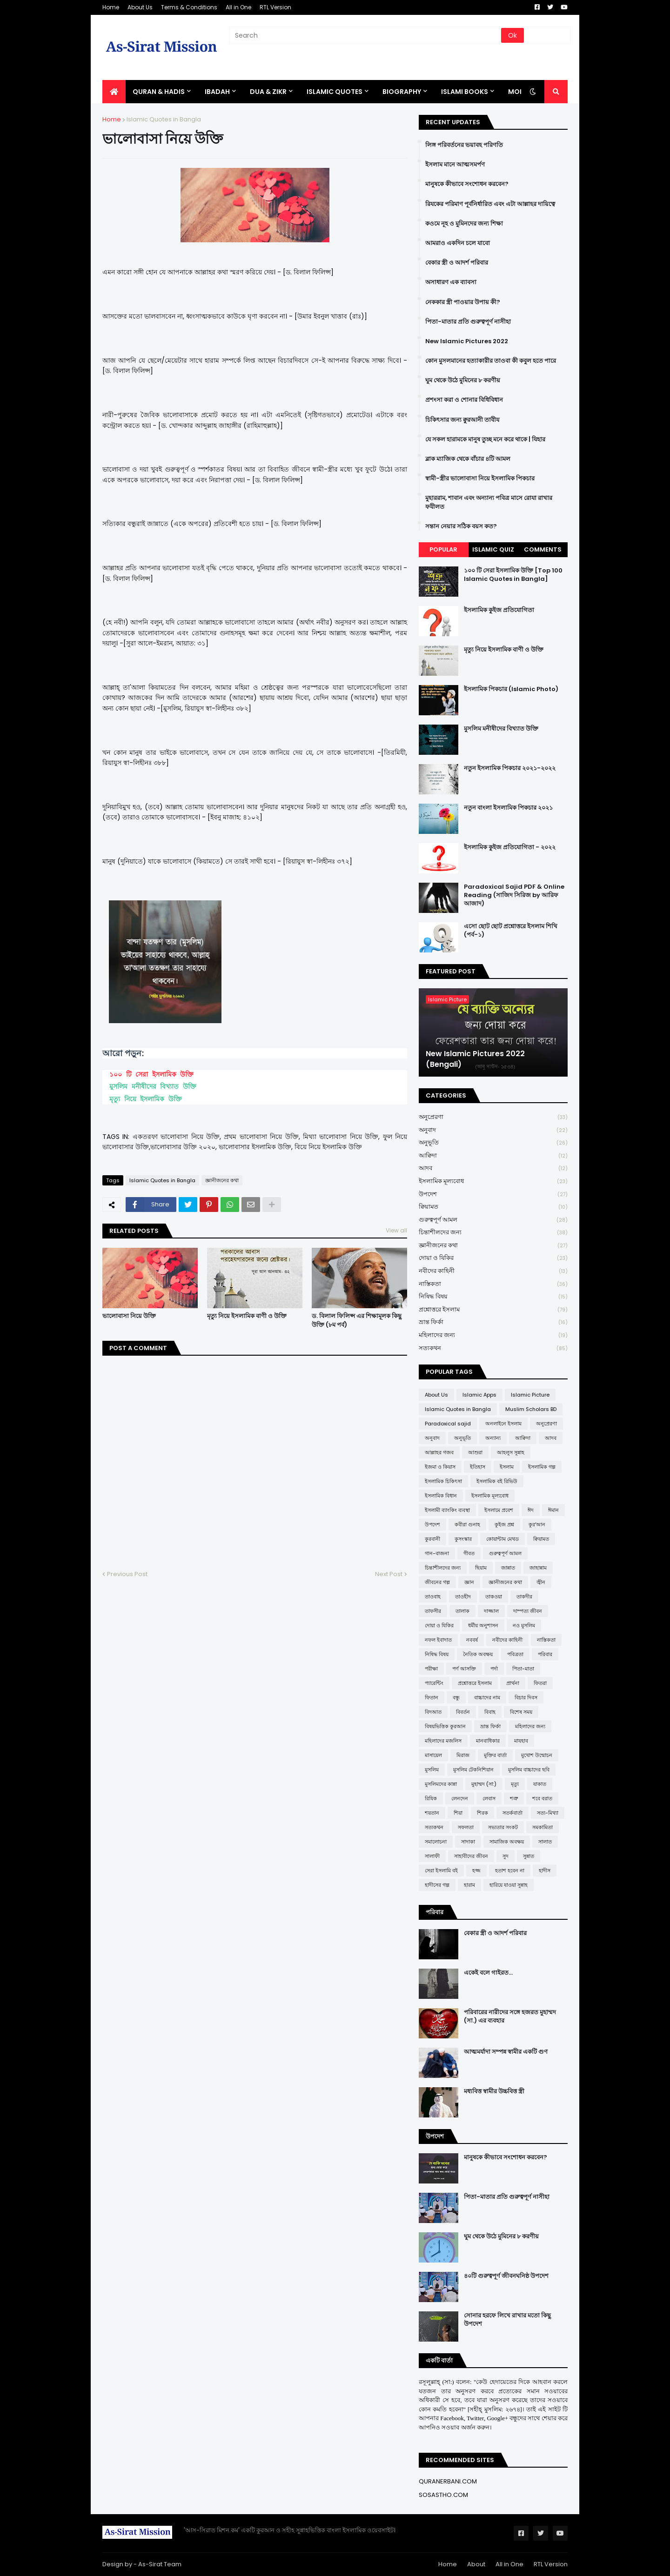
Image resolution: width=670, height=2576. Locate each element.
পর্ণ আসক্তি (464, 1668)
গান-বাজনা (437, 1553)
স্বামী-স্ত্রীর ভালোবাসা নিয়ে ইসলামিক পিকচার (480, 478)
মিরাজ (462, 1755)
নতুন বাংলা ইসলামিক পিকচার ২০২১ (508, 808)
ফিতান (431, 1697)
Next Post (388, 1574)
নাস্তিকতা (493, 1284)
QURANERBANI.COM (448, 2481)
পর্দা (494, 1668)
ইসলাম (507, 1467)
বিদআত (433, 1712)
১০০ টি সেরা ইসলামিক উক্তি (151, 1074)
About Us (140, 7)
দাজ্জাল (491, 1611)
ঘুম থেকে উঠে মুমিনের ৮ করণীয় (462, 380)
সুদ (505, 1856)
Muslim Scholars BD (530, 1409)
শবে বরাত (542, 1798)
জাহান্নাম (538, 1567)
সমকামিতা (542, 1827)
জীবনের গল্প (437, 1582)
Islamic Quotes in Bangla (164, 119)
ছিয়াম (481, 1567)
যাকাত (539, 1784)
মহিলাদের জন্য (493, 1335)
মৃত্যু (515, 1784)
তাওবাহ (433, 1596)
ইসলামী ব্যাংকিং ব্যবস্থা (447, 1510)
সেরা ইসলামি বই (441, 1870)
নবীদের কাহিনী (493, 1271)
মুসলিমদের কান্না (441, 1784)
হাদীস (544, 1870)
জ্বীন (540, 1582)
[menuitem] (114, 91)
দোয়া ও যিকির (493, 1258)
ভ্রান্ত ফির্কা (493, 1322)
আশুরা (475, 1452)
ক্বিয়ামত (493, 1207)
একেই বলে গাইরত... (488, 1973)
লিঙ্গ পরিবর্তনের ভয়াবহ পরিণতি (464, 145)
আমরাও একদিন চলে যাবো (457, 243)
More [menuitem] (517, 91)
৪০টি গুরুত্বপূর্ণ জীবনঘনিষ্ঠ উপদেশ (506, 2276)
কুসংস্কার (463, 1539)
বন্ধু (456, 1697)
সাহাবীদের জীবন (471, 1856)
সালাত (545, 1841)
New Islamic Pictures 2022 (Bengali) (475, 1059)
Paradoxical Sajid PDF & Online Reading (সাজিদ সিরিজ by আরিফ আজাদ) (514, 895)
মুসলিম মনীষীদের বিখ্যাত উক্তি (152, 1087)
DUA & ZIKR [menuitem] (268, 91)
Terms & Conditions (189, 7)
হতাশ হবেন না (509, 1870)
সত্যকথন (493, 1348)
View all (396, 1230)
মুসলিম (432, 1769)
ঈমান (553, 1510)
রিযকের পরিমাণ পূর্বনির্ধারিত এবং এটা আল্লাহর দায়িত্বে (490, 204)
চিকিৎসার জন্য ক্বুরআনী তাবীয (462, 420)
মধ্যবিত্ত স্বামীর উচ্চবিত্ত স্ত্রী (494, 2091)
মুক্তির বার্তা (495, 1755)
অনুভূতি (493, 1143)
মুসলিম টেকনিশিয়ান (473, 1769)
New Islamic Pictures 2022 (466, 341)
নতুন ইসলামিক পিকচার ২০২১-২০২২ (510, 768)
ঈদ (531, 1510)
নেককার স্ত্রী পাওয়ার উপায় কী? (462, 302)
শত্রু (514, 1798)
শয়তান (432, 1813)
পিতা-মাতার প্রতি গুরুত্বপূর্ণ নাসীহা (468, 322)
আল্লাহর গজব (439, 1452)
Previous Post (127, 1574)
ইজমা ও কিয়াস (440, 1467)
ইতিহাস (477, 1467)
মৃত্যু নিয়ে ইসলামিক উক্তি (145, 1099)
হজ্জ (476, 1870)
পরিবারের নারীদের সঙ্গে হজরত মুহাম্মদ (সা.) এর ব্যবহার (510, 2016)
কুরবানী (432, 1539)
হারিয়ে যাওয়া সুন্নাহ (508, 1885)
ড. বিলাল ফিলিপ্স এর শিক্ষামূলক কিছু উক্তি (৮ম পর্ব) (357, 1320)
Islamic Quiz (493, 549)
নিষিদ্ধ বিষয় (493, 1297)
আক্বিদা (493, 1156)
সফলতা (466, 1827)
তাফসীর (433, 1611)
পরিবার (545, 1654)
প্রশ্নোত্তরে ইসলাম (493, 1310)
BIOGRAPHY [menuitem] (401, 91)
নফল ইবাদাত (438, 1640)
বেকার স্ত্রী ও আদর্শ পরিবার (456, 263)
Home (110, 7)
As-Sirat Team (159, 2564)
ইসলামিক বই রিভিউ (496, 1481)
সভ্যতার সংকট (503, 1827)
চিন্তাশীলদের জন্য (493, 1233)
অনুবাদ (493, 1130)
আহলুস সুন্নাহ (510, 1452)
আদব (493, 1168)
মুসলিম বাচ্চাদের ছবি (528, 1769)
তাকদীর (524, 1596)
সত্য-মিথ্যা (547, 1813)
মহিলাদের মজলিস (443, 1740)
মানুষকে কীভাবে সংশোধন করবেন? (467, 184)
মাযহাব (521, 1740)
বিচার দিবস (526, 1697)
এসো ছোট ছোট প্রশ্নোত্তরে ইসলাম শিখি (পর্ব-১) (510, 930)
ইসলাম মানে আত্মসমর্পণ (455, 164)
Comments (543, 549)
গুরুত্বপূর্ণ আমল (493, 1220)
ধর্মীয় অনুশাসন (483, 1625)
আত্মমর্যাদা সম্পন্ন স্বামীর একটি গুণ (506, 2052)
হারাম (469, 1885)
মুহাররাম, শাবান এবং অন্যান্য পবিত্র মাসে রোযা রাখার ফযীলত (488, 502)
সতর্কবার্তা (512, 1813)
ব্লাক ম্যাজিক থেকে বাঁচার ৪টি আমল (467, 459)
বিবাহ (490, 1712)
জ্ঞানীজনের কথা (222, 1180)
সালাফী (432, 1856)
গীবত (469, 1553)
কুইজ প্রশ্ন (504, 1524)
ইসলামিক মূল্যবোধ (493, 1181)
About (476, 2564)
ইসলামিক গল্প (542, 1467)
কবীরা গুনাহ (467, 1524)
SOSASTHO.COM (443, 2494)
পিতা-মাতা (523, 1668)
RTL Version (275, 7)
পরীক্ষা (431, 1668)
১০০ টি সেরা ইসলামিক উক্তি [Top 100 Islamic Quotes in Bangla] (513, 574)
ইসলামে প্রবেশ (498, 1510)
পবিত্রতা (515, 1654)
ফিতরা (540, 1683)
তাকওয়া (493, 1596)
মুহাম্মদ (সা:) (483, 1784)
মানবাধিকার (488, 1740)
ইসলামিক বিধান (441, 1495)
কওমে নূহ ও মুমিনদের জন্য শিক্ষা (464, 224)
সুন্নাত (528, 1856)
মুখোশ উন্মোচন (536, 1755)
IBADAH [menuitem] (217, 91)
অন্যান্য (493, 1438)
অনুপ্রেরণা (493, 1117)
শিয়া (458, 1813)
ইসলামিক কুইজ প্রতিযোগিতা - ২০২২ (510, 847)
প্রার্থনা (512, 1683)
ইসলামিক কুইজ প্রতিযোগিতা (499, 610)
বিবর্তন (463, 1712)
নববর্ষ (472, 1640)
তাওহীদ (463, 1596)
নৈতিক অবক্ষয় (478, 1654)
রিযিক (431, 1798)
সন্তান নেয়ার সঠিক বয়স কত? (461, 526)
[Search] (365, 35)
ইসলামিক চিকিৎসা (443, 1481)
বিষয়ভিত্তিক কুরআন (445, 1726)
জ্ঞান (469, 1582)
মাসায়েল (433, 1755)
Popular (443, 549)
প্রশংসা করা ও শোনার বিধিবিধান (464, 400)
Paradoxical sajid (448, 1423)
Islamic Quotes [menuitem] (334, 91)
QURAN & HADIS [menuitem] (159, 91)
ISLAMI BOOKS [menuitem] (464, 91)
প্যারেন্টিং (434, 1683)
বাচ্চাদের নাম (487, 1697)
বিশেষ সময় (521, 1712)
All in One (238, 7)
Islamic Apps (479, 1394)
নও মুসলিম (524, 1625)
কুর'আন (537, 1524)
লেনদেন (459, 1798)
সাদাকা (468, 1841)
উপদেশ (493, 1194)
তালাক (462, 1611)
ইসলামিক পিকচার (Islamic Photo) (511, 689)
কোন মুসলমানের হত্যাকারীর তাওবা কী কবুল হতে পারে (490, 361)
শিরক (482, 1813)
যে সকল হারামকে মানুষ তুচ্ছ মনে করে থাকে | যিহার (485, 439)
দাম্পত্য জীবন (527, 1611)
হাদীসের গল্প (437, 1885)
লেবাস (489, 1798)
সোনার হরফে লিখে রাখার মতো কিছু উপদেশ (507, 2319)
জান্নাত (508, 1567)
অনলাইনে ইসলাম (503, 1423)
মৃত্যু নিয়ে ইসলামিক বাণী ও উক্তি (247, 1316)
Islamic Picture (530, 1394)
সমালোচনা (436, 1841)
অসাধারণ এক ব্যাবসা (450, 282)
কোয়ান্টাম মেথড (502, 1539)
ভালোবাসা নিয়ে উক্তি (129, 1316)
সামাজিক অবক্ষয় (506, 1841)
